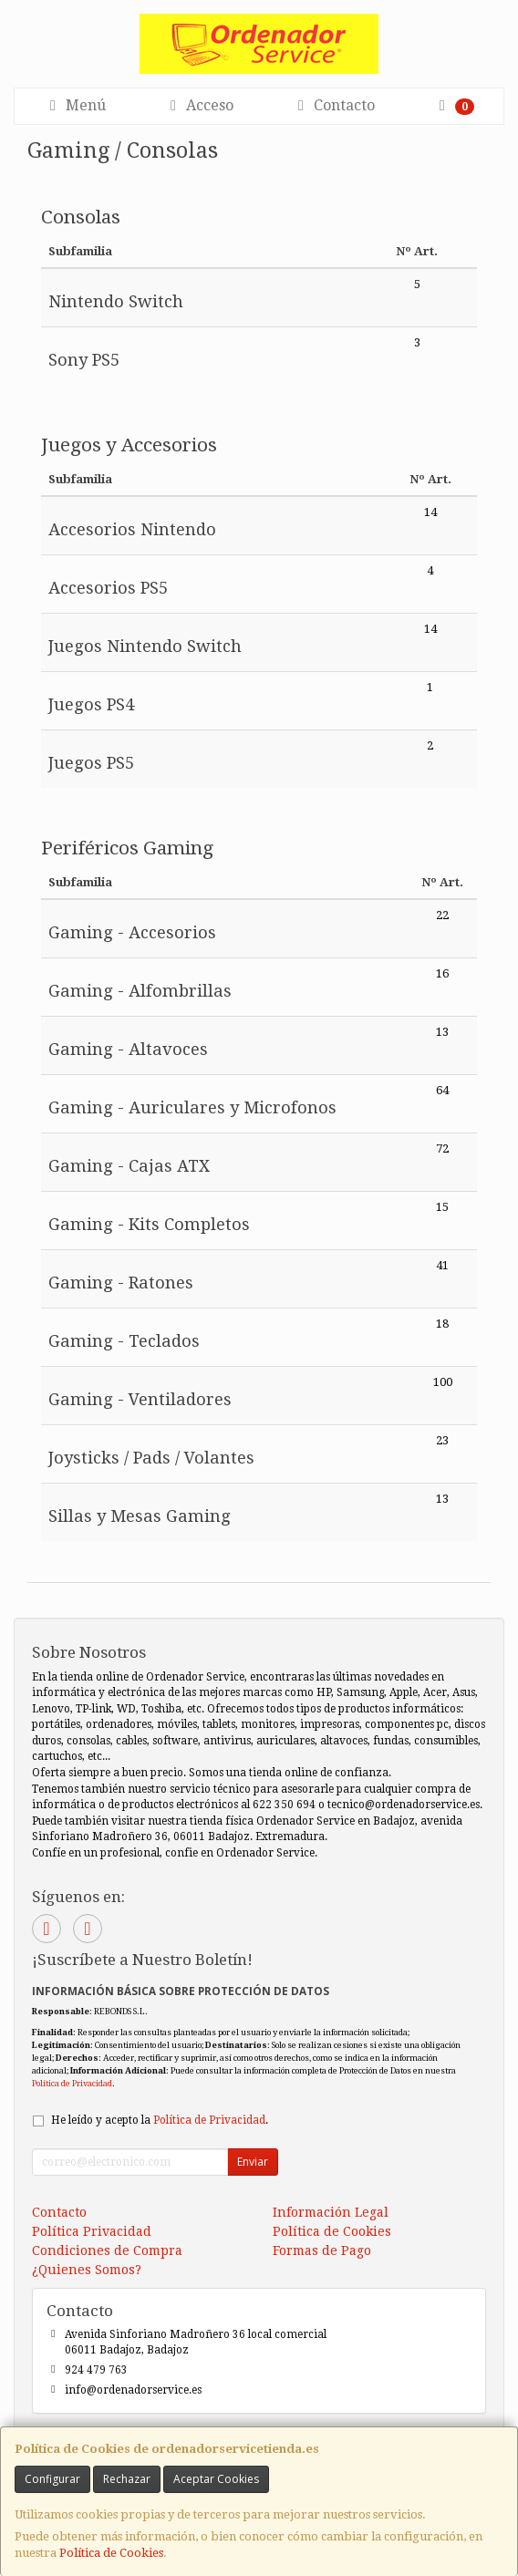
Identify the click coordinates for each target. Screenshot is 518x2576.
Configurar (52, 2479)
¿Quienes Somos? (86, 2269)
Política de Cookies (111, 2553)
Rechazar (126, 2479)
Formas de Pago (322, 2250)
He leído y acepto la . (159, 2120)
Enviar (252, 2161)
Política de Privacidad (72, 2083)
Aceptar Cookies (216, 2479)
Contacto (333, 105)
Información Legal (330, 2212)
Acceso (198, 105)
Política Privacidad (91, 2231)
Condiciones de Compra (107, 2250)
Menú (75, 105)
